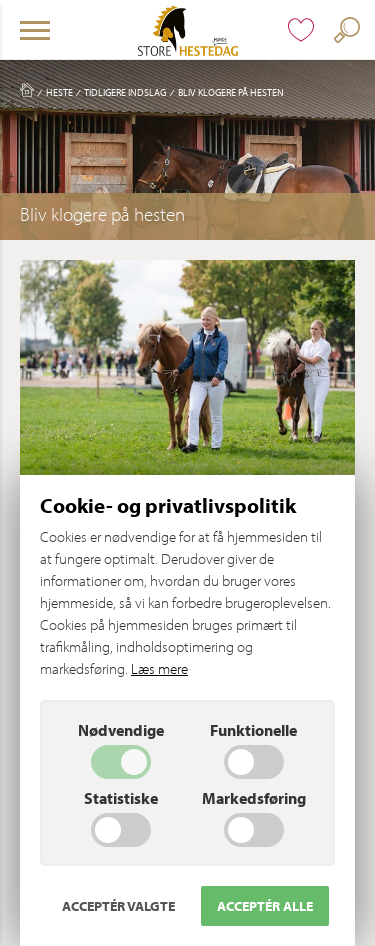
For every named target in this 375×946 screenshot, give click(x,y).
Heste (59, 92)
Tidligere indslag (125, 92)
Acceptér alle (265, 906)
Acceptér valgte (118, 906)
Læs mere (159, 668)
